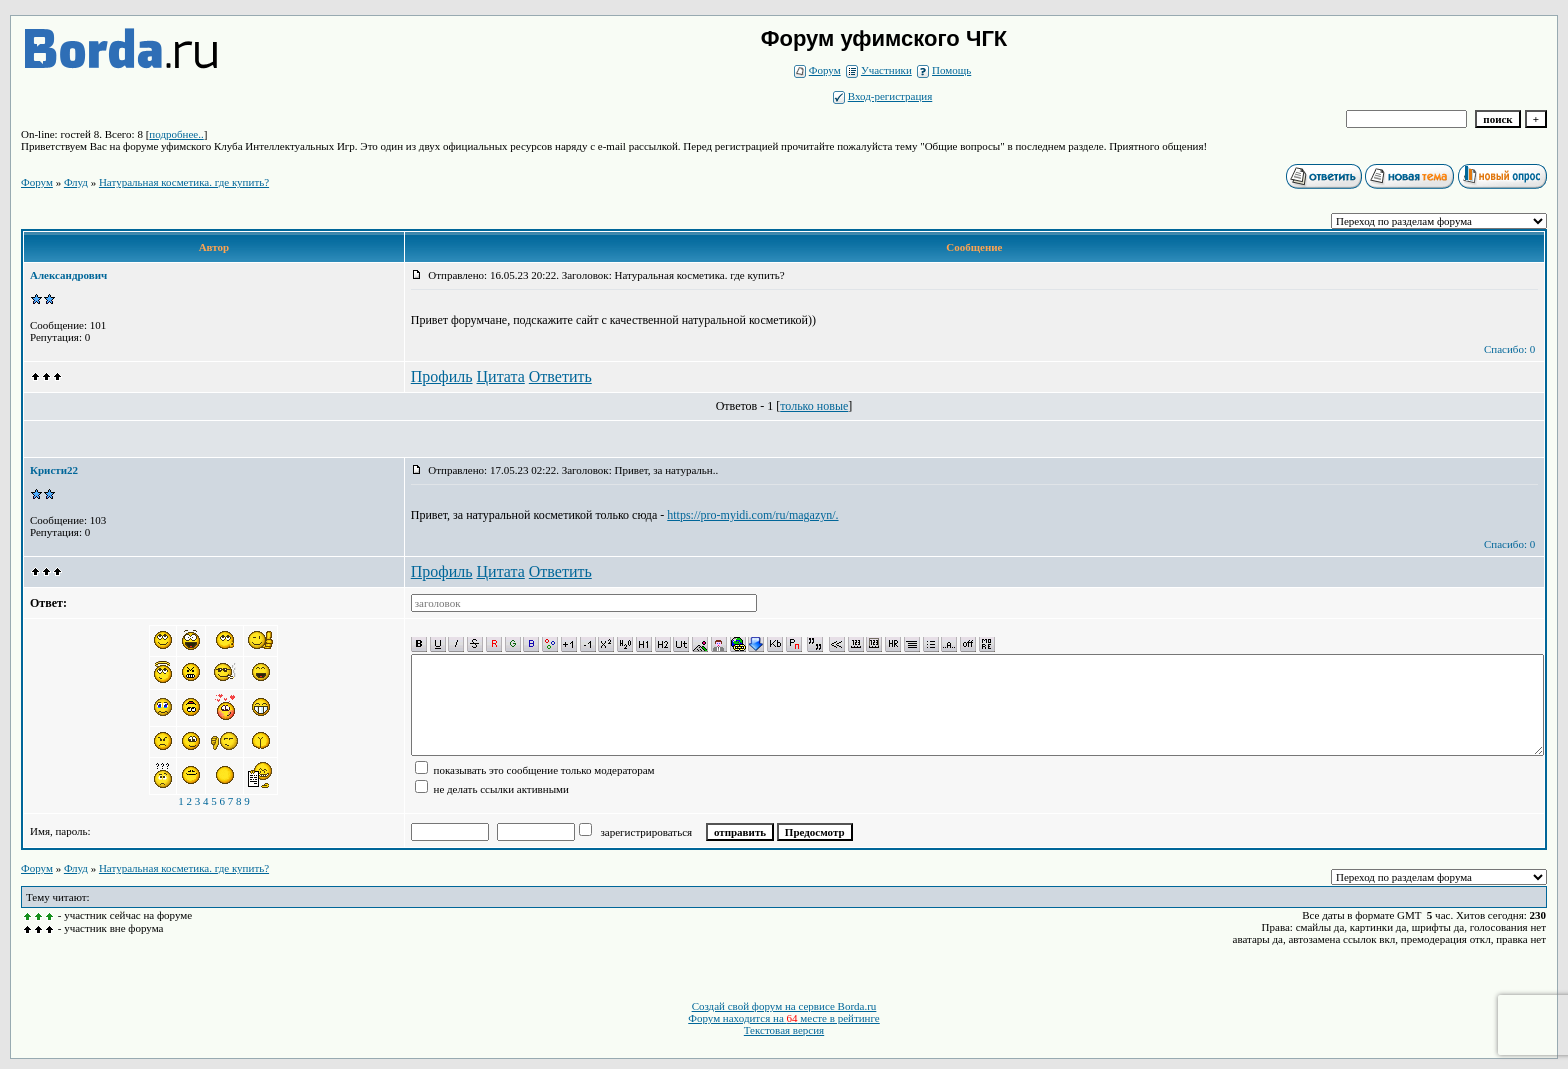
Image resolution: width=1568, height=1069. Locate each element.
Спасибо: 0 (1509, 349)
